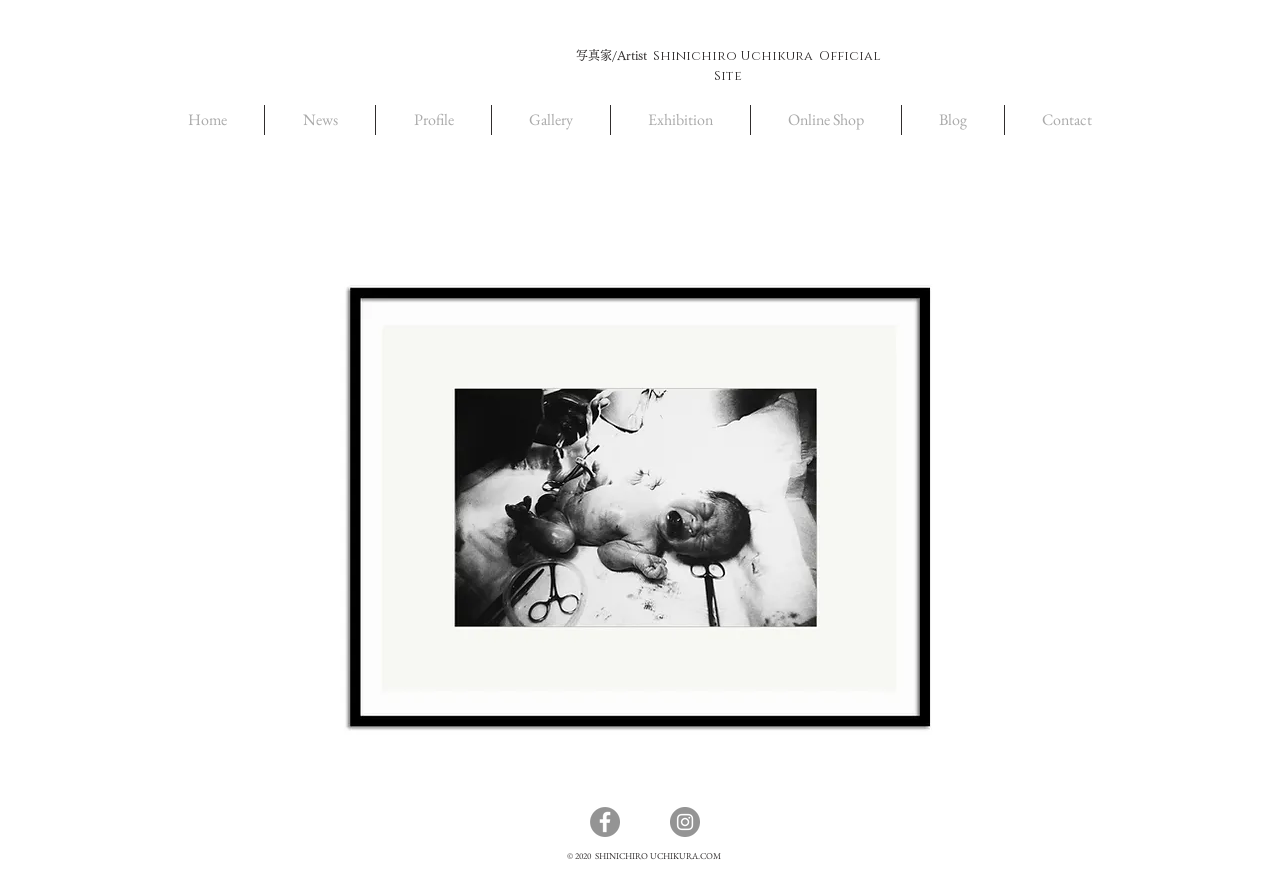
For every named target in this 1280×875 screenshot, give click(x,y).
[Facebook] (605, 822)
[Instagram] (685, 822)
